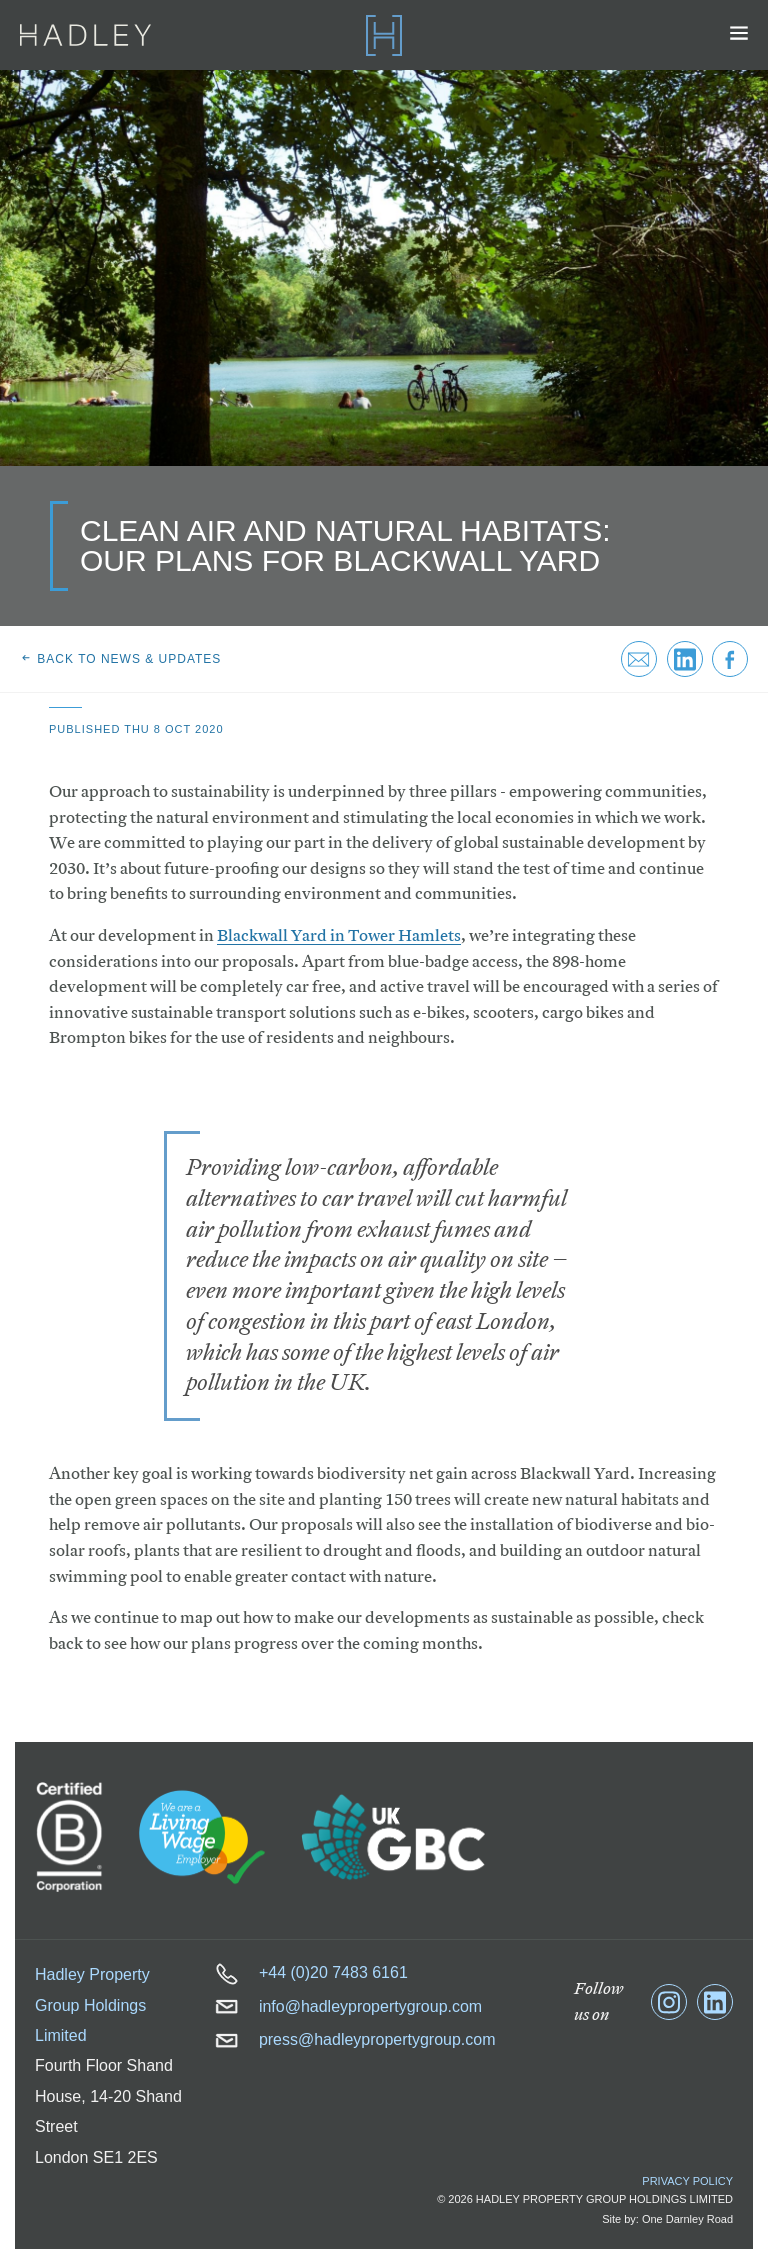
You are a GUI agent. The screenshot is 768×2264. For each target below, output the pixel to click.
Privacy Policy (687, 2181)
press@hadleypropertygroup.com (355, 2039)
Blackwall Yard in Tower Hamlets (339, 935)
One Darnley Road (687, 2219)
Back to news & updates (120, 659)
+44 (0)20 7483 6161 (311, 1972)
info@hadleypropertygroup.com (349, 2006)
